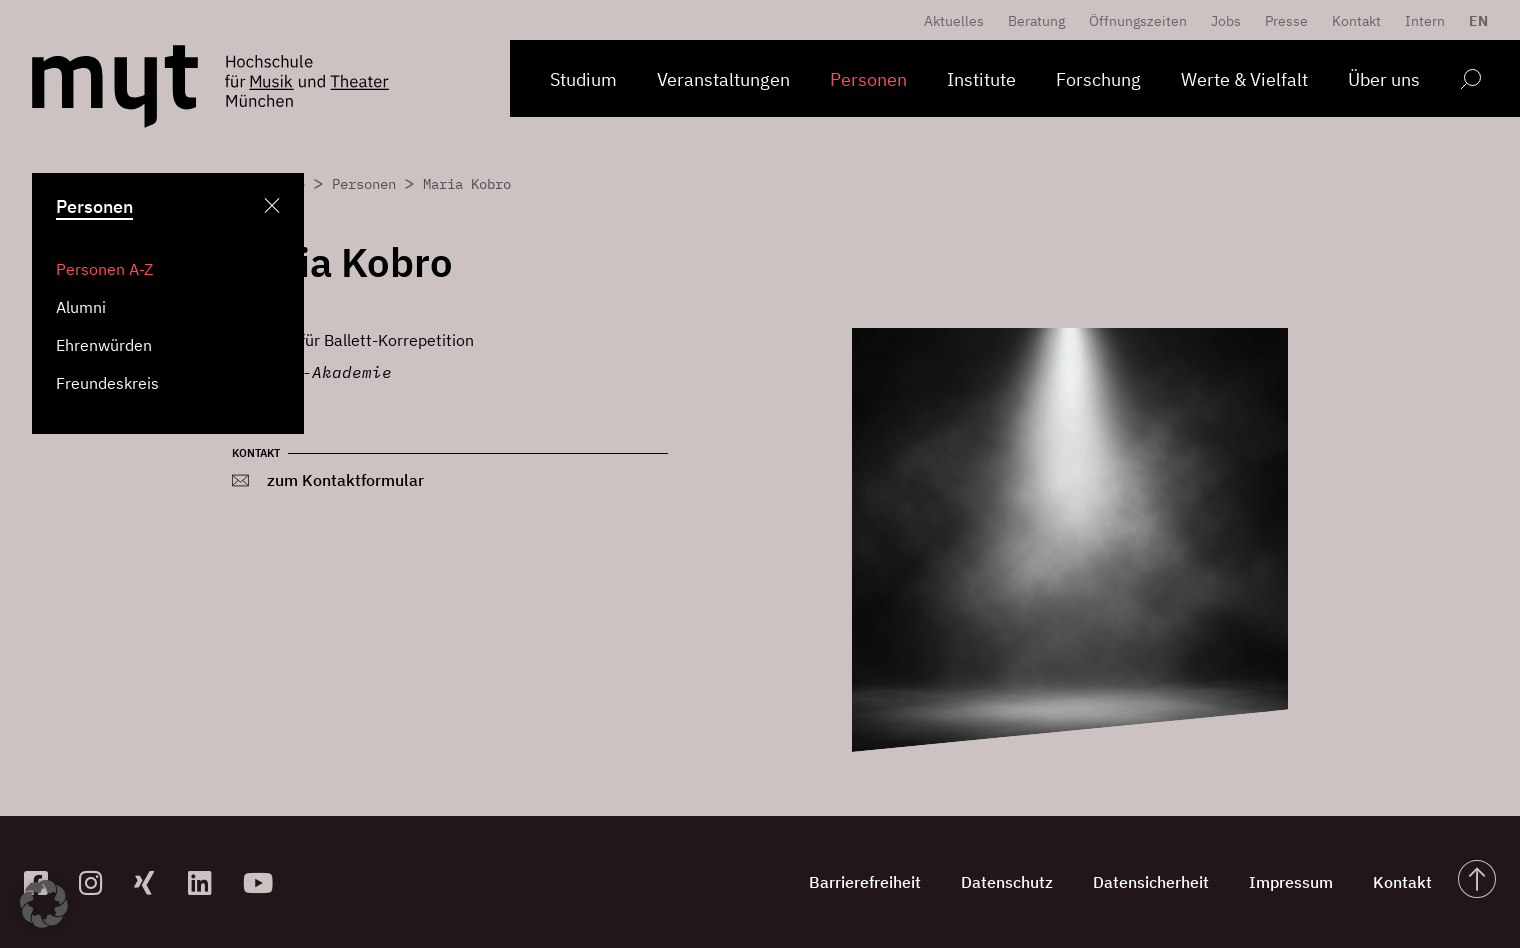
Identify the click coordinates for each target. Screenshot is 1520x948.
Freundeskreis (107, 383)
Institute (981, 79)
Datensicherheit (1151, 882)
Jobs (1226, 21)
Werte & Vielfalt (1244, 79)
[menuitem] (1473, 21)
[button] (44, 904)
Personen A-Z (104, 269)
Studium (583, 79)
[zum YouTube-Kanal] (262, 882)
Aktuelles (954, 21)
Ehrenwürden (104, 345)
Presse (1286, 21)
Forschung (1098, 79)
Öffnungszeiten (1138, 21)
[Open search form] (1470, 82)
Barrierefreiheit (865, 882)
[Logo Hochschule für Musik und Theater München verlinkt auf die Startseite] (115, 86)
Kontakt (1356, 21)
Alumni (81, 307)
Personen (868, 79)
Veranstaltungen (723, 79)
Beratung (1036, 21)
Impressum (1291, 882)
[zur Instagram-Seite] (98, 882)
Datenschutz (1007, 882)
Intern (1425, 21)
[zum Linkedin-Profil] (207, 882)
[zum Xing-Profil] (153, 882)
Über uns (1384, 79)
